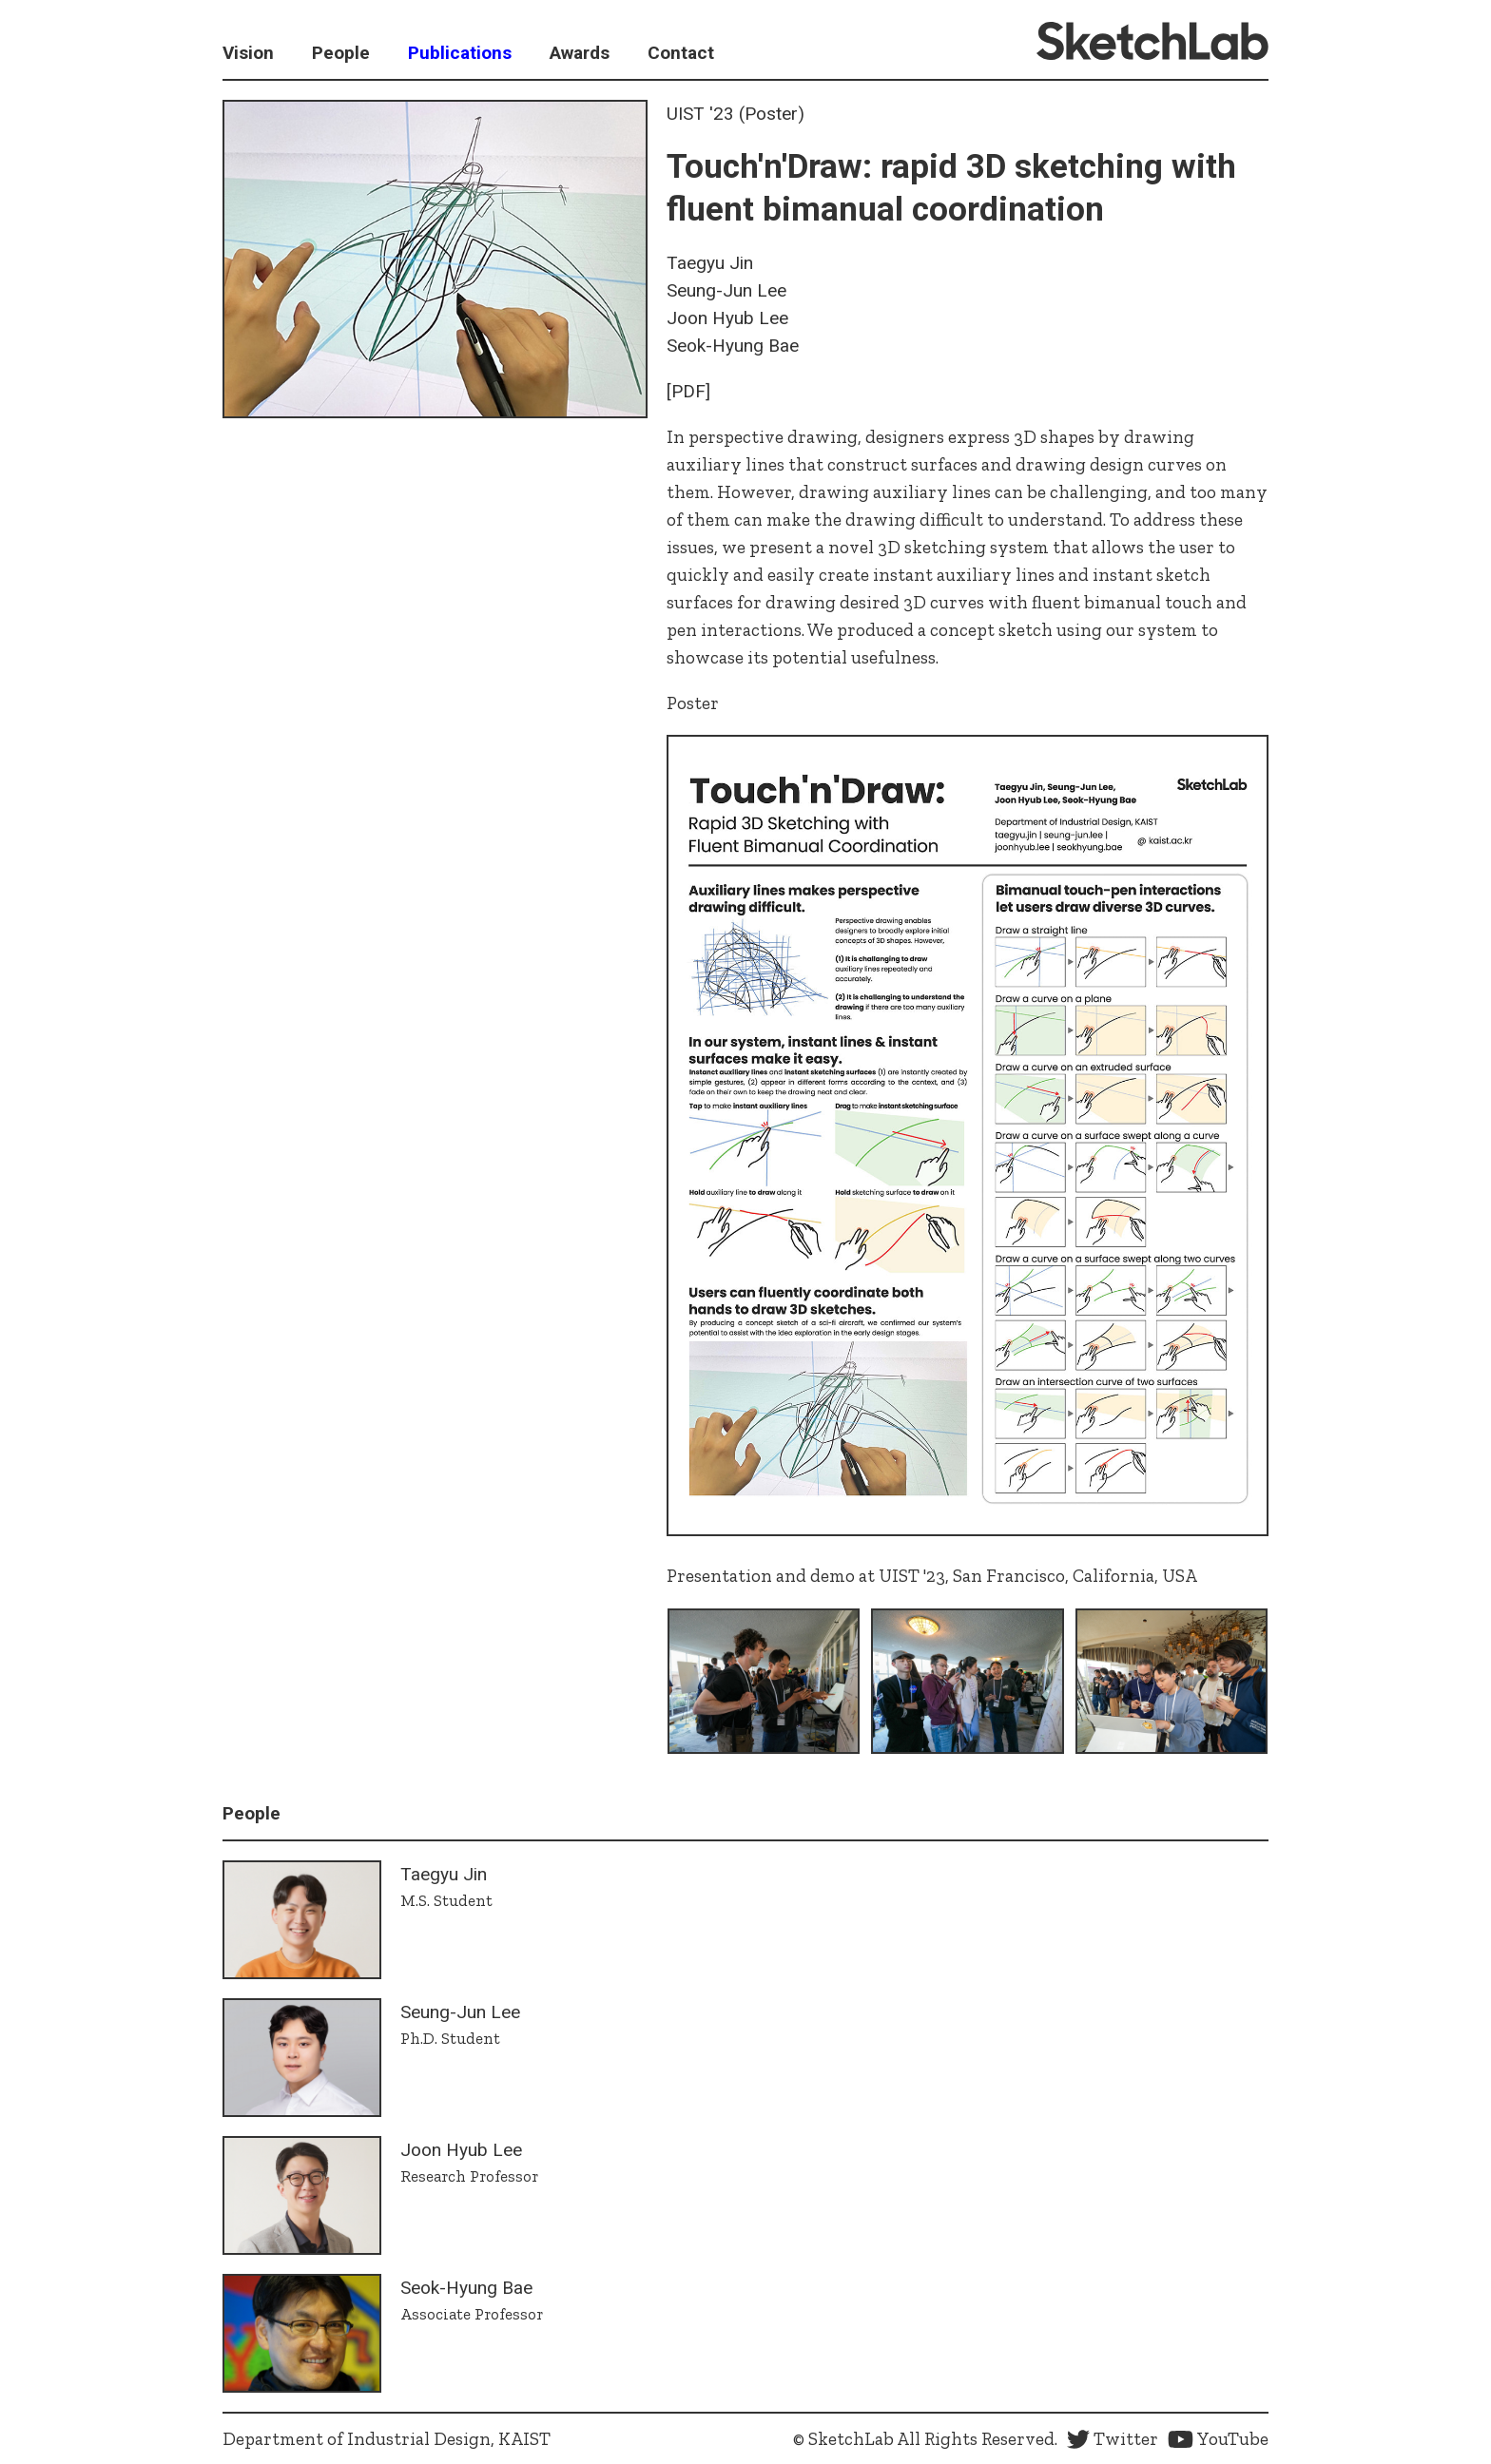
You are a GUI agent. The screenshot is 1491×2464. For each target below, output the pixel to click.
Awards (580, 53)
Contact (681, 53)
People (341, 53)
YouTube (1218, 2439)
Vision (248, 53)
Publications (460, 53)
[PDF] (688, 391)
